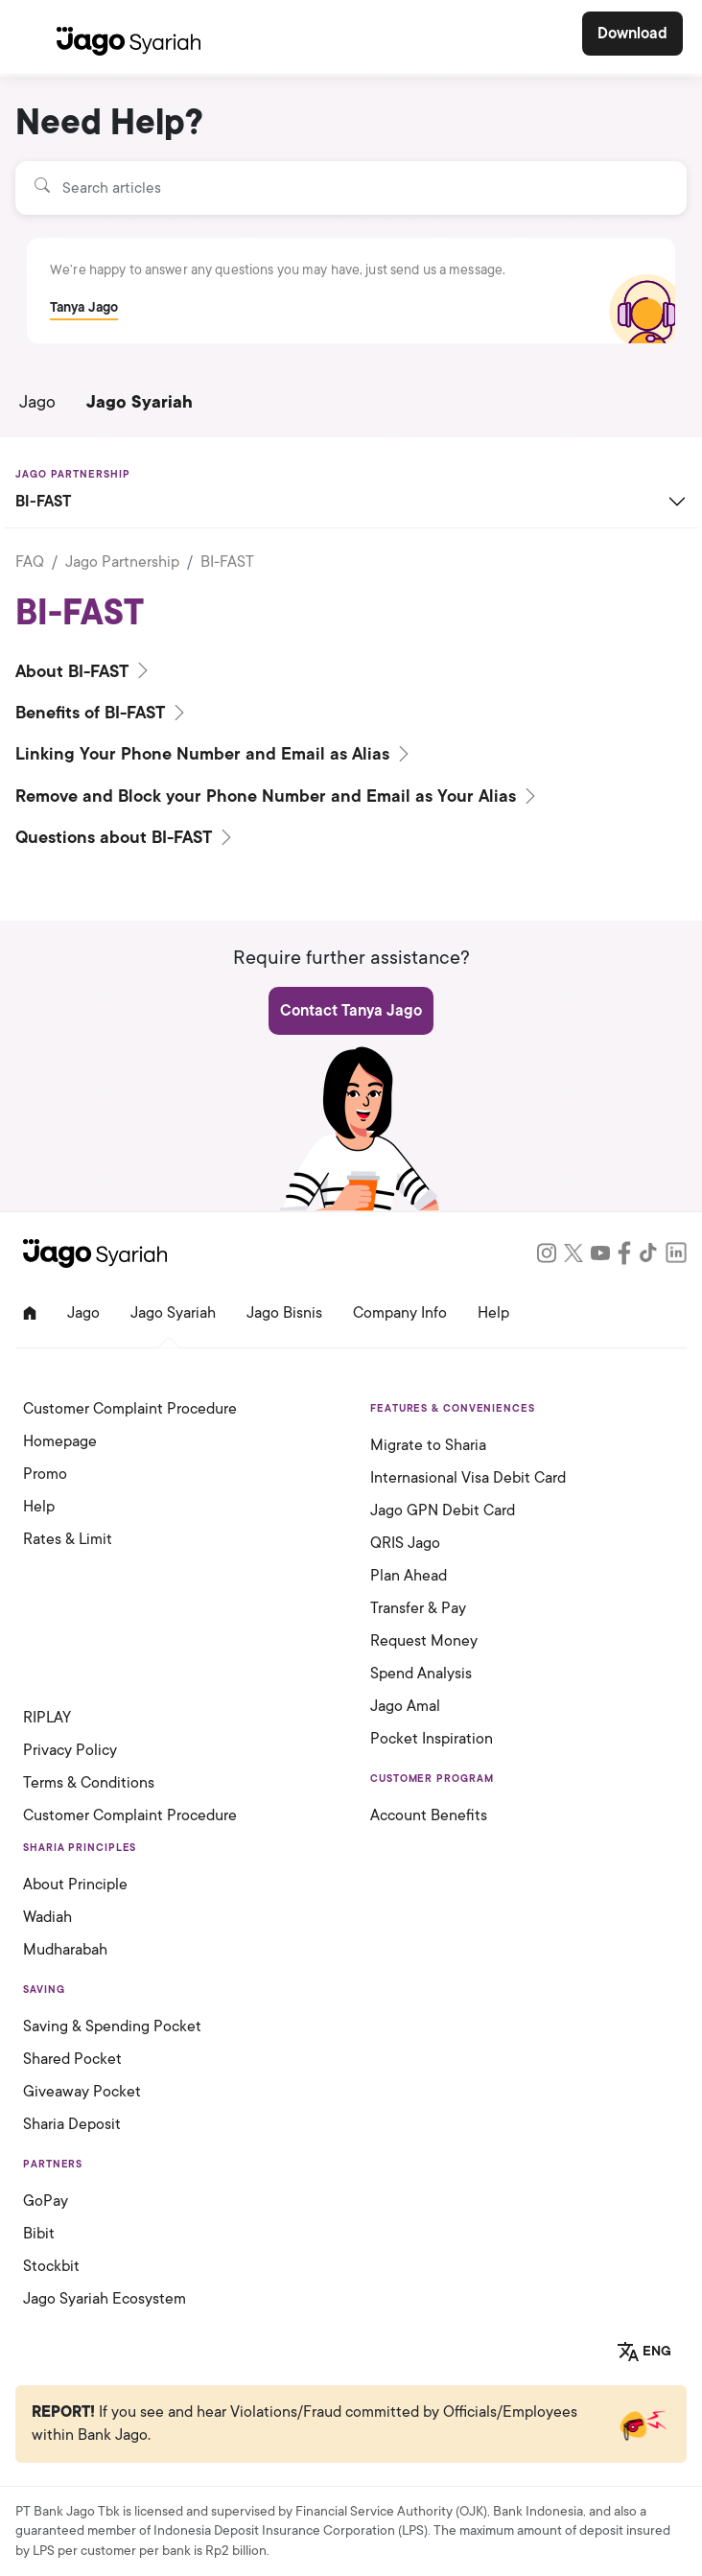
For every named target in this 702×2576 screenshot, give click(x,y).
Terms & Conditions (88, 1782)
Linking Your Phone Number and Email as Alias (214, 753)
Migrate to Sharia (428, 1445)
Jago (37, 401)
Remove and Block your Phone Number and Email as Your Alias (277, 796)
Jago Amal (405, 1706)
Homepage (60, 1441)
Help (493, 1312)
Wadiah (47, 1917)
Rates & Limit (67, 1539)
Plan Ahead (408, 1575)
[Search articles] (350, 188)
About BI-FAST (83, 671)
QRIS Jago (405, 1543)
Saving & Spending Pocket (112, 2026)
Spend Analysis (421, 1673)
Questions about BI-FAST (125, 837)
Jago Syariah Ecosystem (104, 2298)
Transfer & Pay (418, 1608)
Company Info (400, 1312)
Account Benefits (428, 1815)
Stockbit (51, 2266)
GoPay (45, 2201)
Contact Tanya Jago (351, 1010)
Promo (45, 1474)
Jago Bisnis (284, 1312)
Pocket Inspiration (431, 1738)
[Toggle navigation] (32, 37)
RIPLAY (47, 1717)
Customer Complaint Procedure (130, 1408)
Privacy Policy (70, 1750)
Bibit (39, 2233)
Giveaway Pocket (82, 2091)
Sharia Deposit (72, 2124)
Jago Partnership (122, 562)
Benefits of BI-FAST (102, 712)
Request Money (424, 1640)
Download (632, 33)
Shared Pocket (72, 2059)
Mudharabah (65, 1949)
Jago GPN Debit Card (442, 1510)
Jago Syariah (139, 401)
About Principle (75, 1884)
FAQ (29, 562)
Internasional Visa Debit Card (468, 1477)
